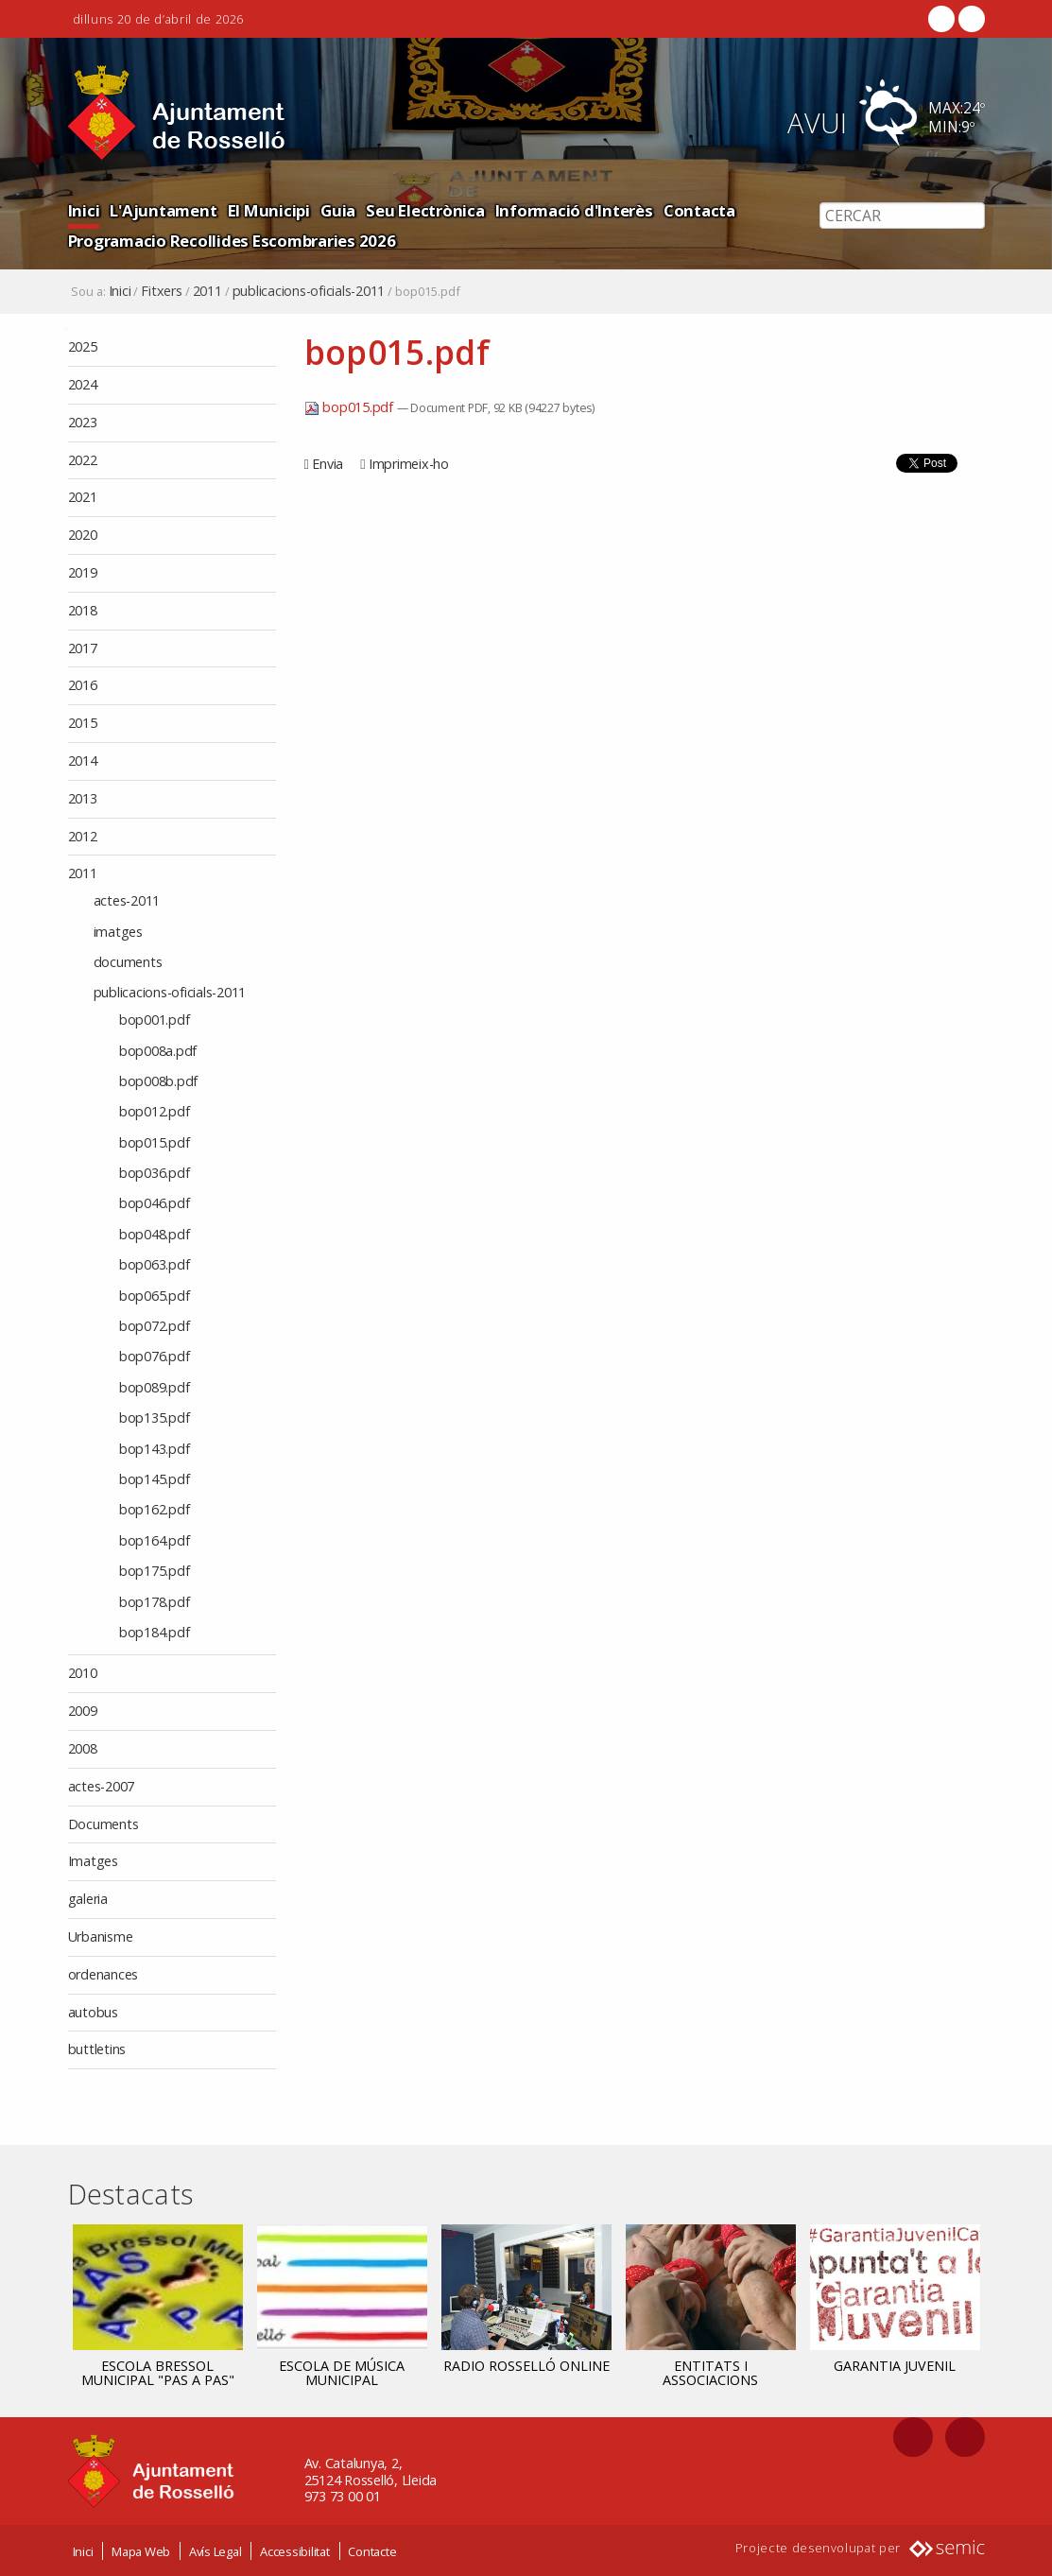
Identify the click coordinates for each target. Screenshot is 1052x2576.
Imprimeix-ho (409, 464)
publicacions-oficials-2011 (309, 291)
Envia (327, 464)
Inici (84, 210)
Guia (337, 210)
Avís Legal (215, 2550)
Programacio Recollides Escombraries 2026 (232, 240)
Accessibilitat (295, 2550)
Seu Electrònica (425, 210)
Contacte (372, 2550)
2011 (207, 291)
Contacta (699, 210)
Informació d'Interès (574, 210)
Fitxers (161, 291)
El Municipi (269, 210)
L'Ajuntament (163, 210)
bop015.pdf (350, 407)
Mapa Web (141, 2550)
